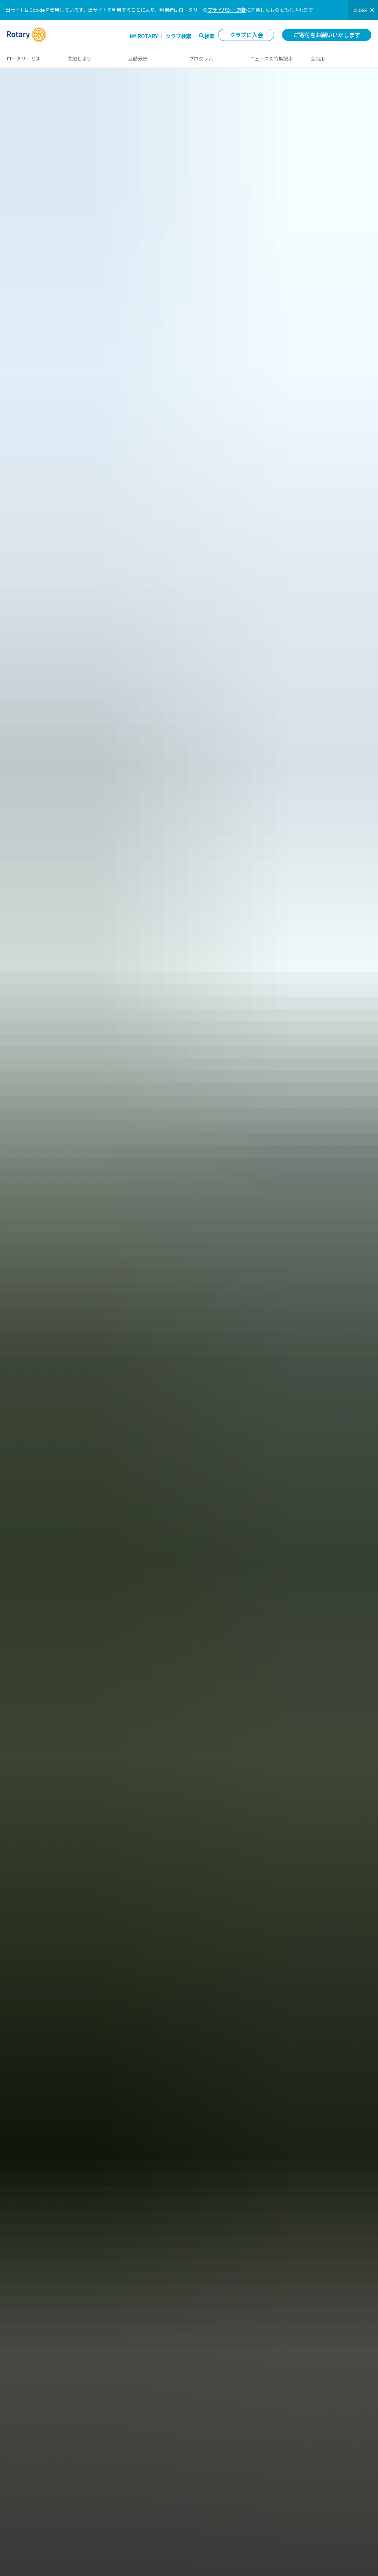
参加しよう (91, 55)
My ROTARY (144, 36)
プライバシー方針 (226, 9)
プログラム (212, 55)
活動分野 (151, 55)
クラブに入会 (246, 35)
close (360, 10)
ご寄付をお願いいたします (326, 35)
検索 (209, 36)
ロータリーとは (30, 55)
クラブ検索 (178, 36)
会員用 (340, 55)
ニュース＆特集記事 (273, 55)
